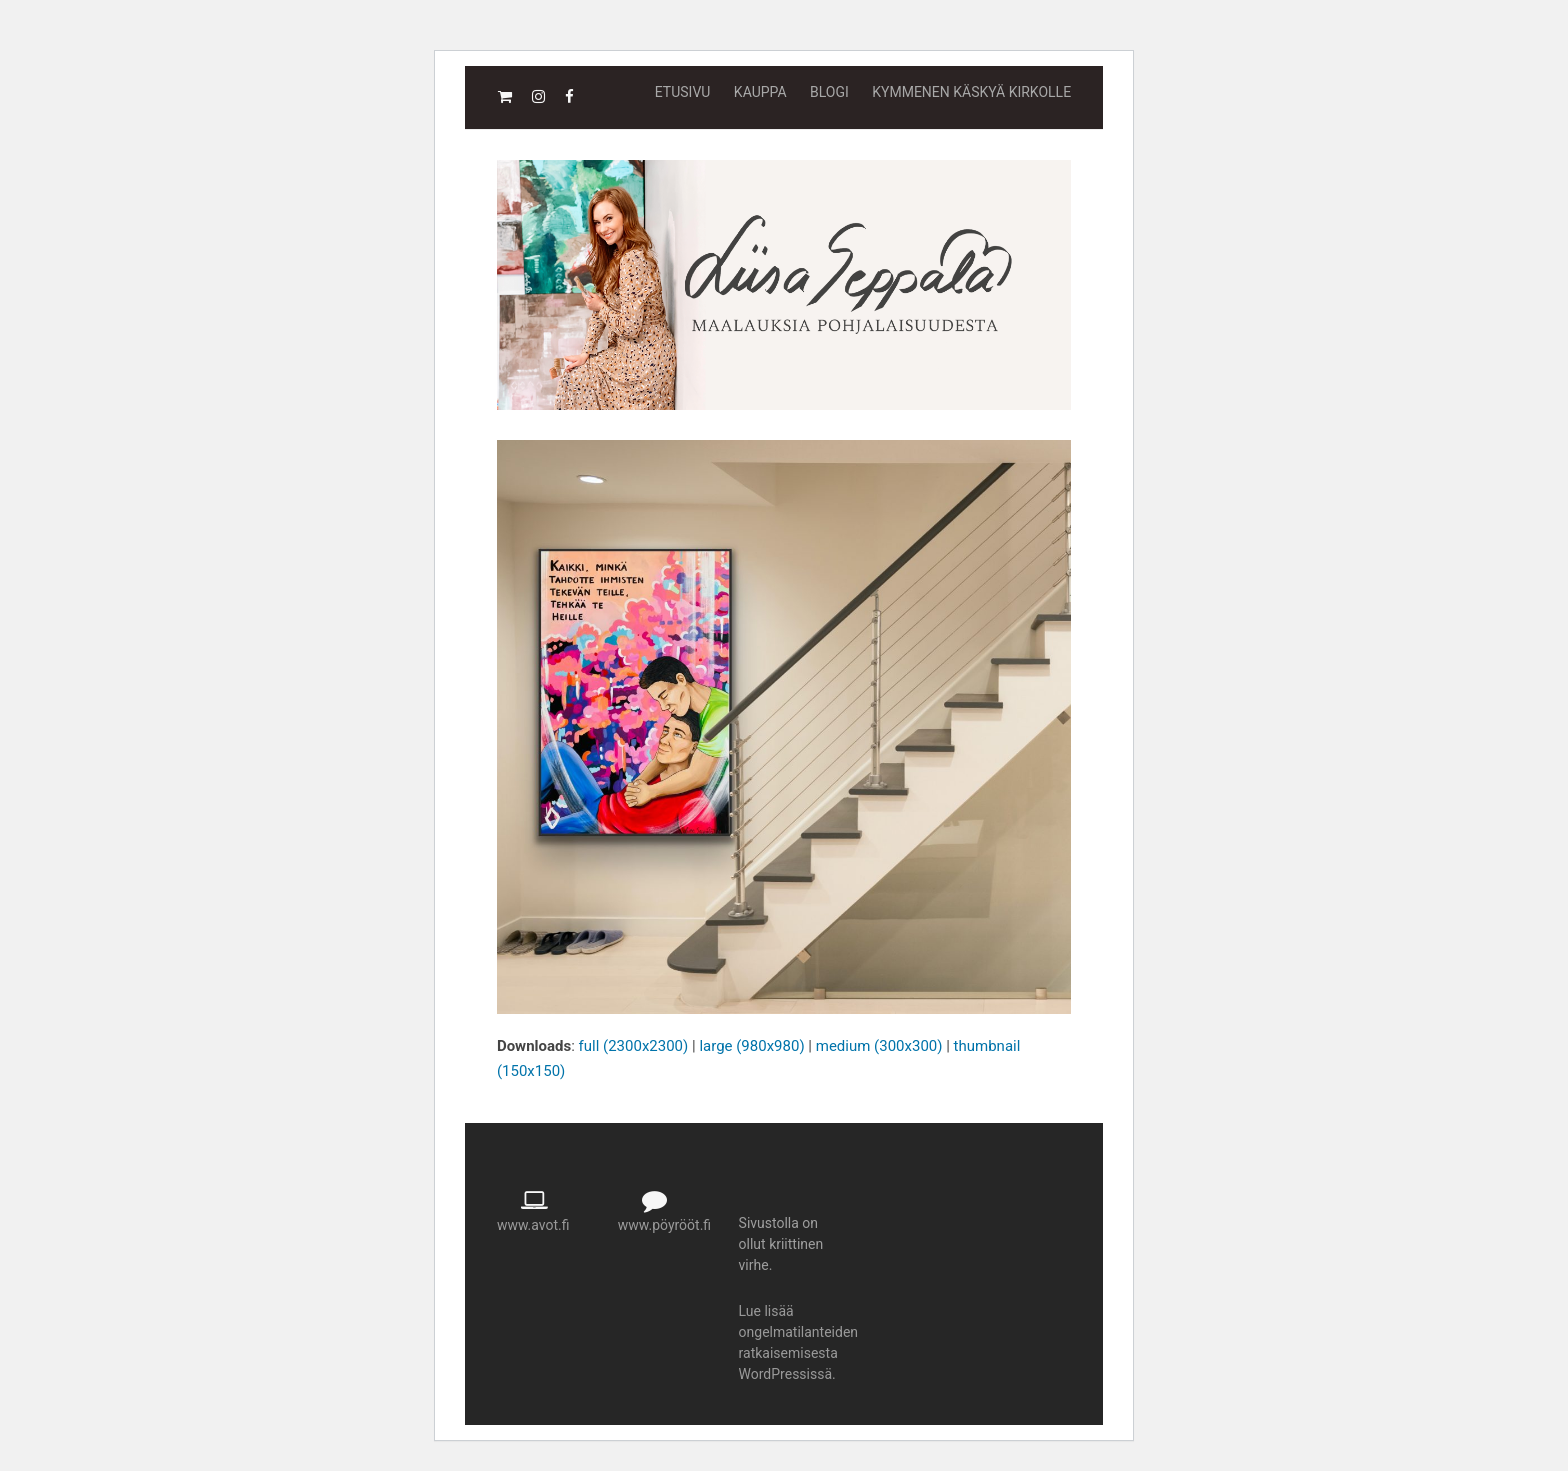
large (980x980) (751, 1046)
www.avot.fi (533, 1225)
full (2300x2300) (634, 1046)
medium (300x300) (879, 1046)
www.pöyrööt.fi (664, 1225)
